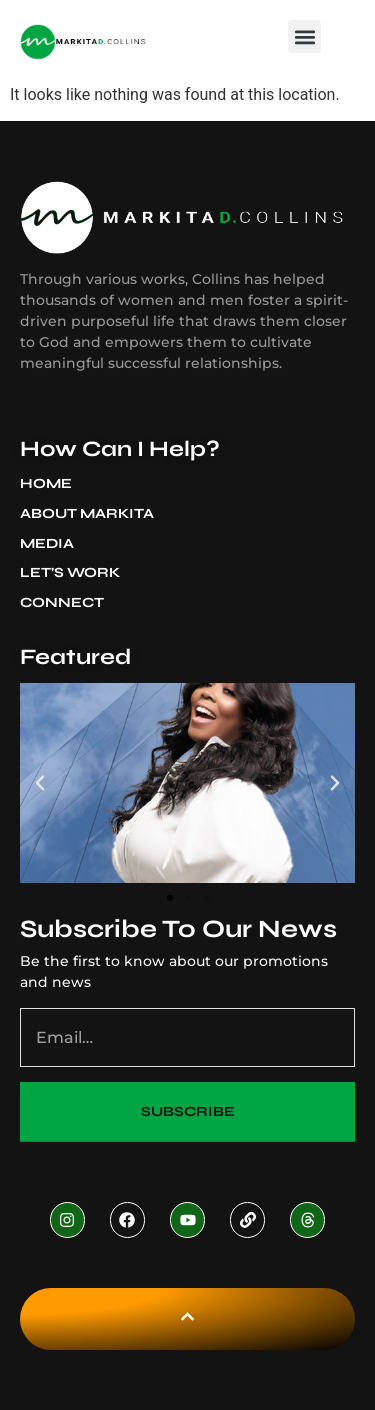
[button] (304, 36)
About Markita (92, 514)
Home (46, 483)
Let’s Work (70, 572)
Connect (62, 602)
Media (52, 544)
